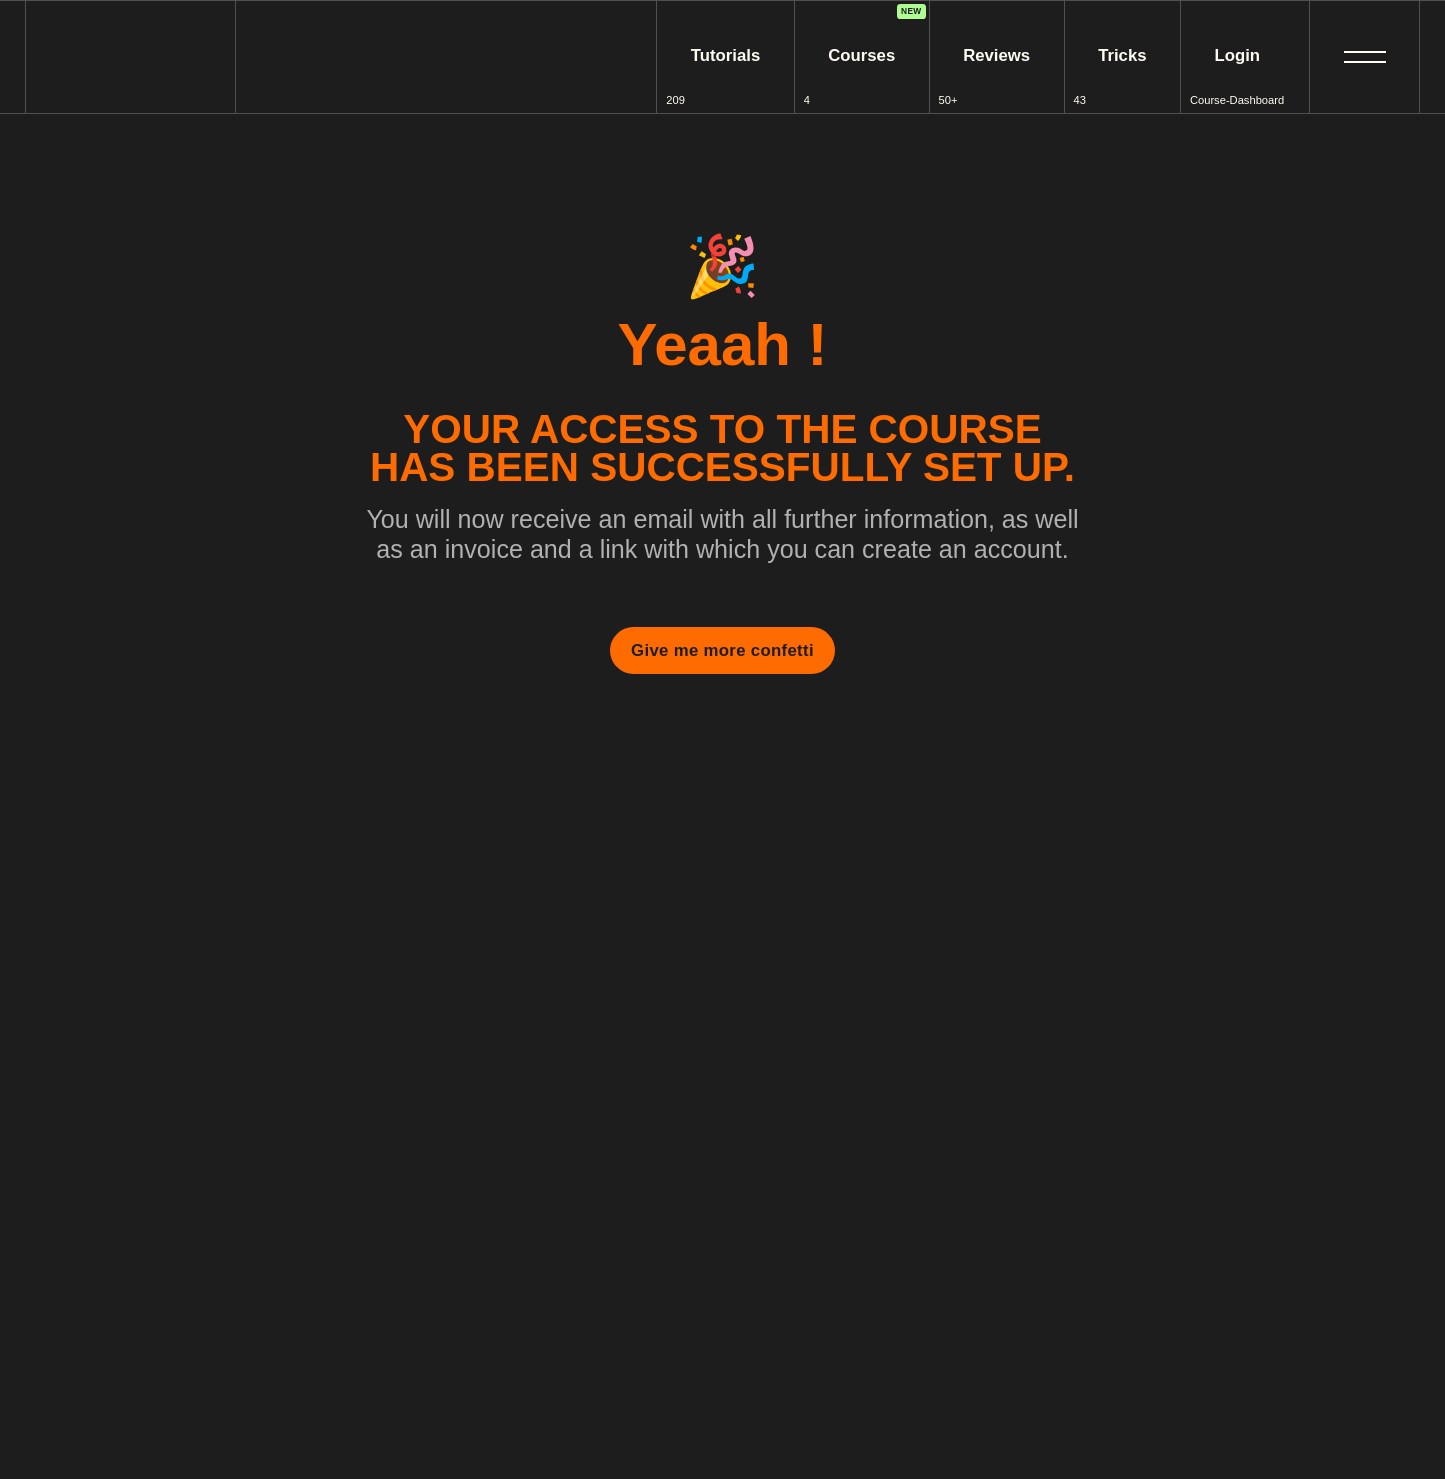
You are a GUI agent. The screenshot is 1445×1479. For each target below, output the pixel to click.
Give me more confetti (722, 650)
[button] (1364, 57)
